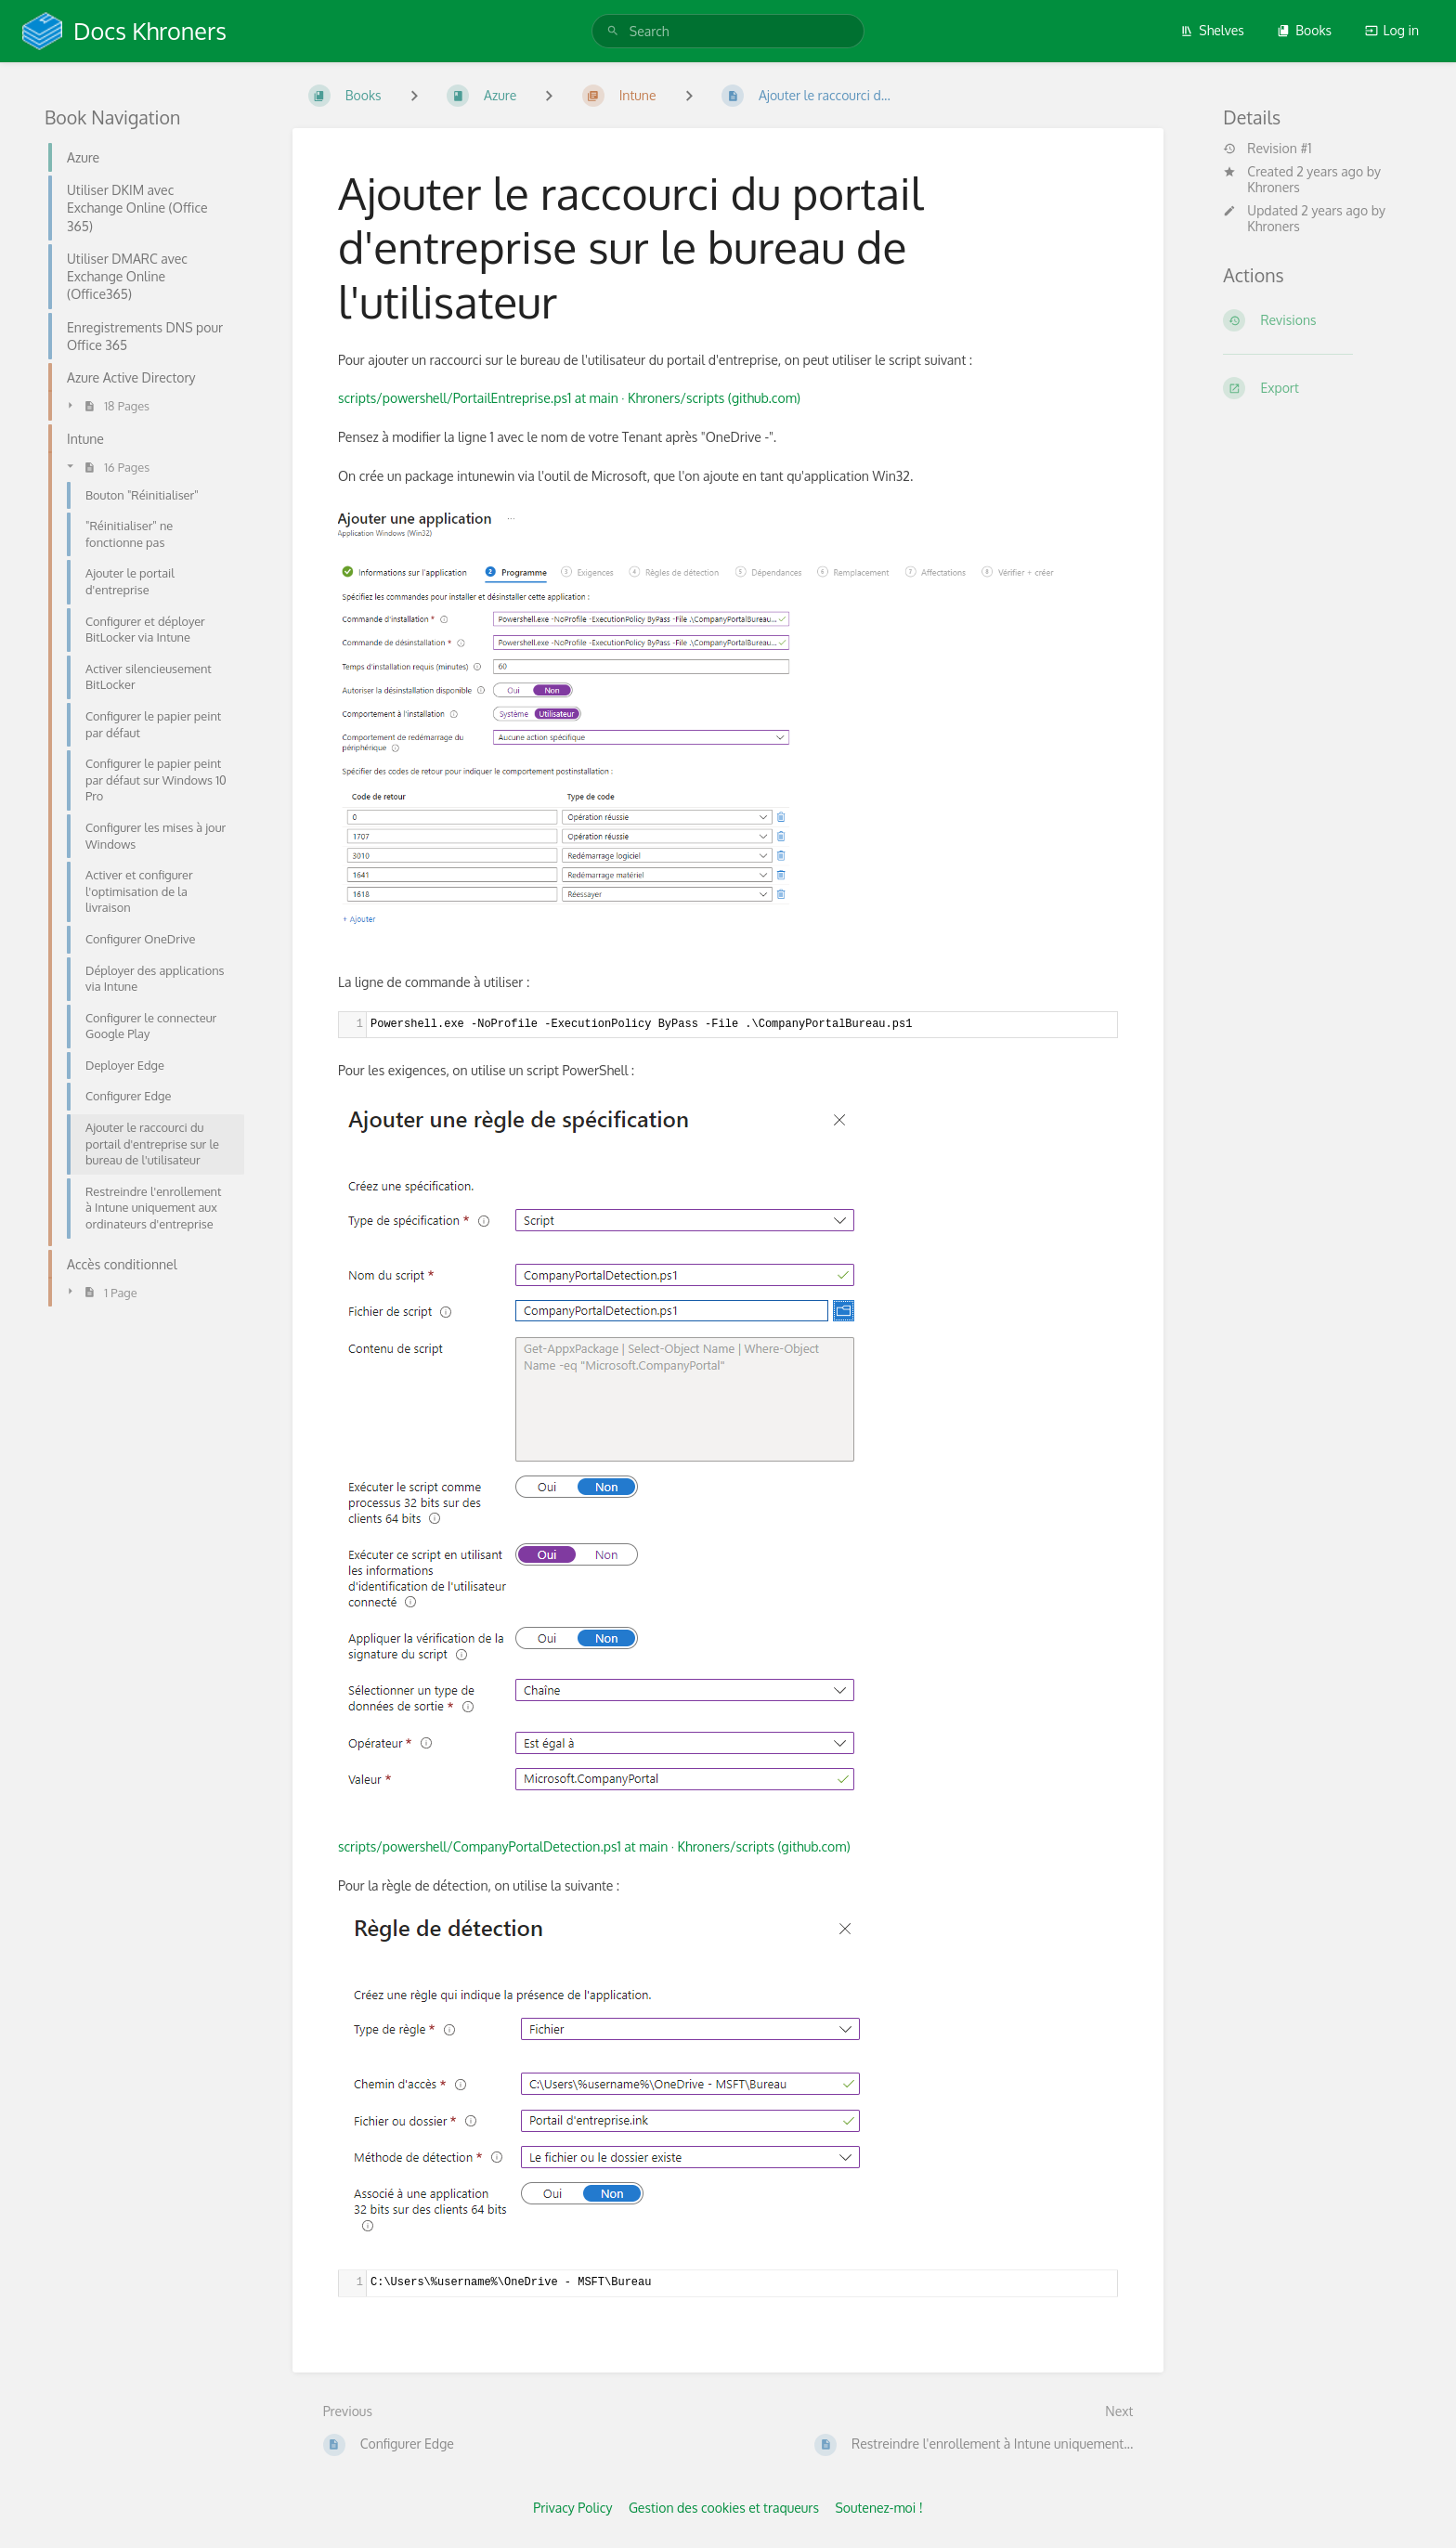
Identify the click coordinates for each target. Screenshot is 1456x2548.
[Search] (612, 31)
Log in (1392, 30)
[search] (728, 31)
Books (1304, 30)
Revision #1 (1267, 148)
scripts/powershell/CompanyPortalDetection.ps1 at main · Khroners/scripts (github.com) (594, 1846)
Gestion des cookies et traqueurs (724, 2508)
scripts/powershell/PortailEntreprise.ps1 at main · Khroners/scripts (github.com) (569, 398)
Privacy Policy (572, 2508)
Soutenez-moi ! (878, 2508)
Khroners (1273, 187)
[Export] (1317, 388)
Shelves (1212, 30)
